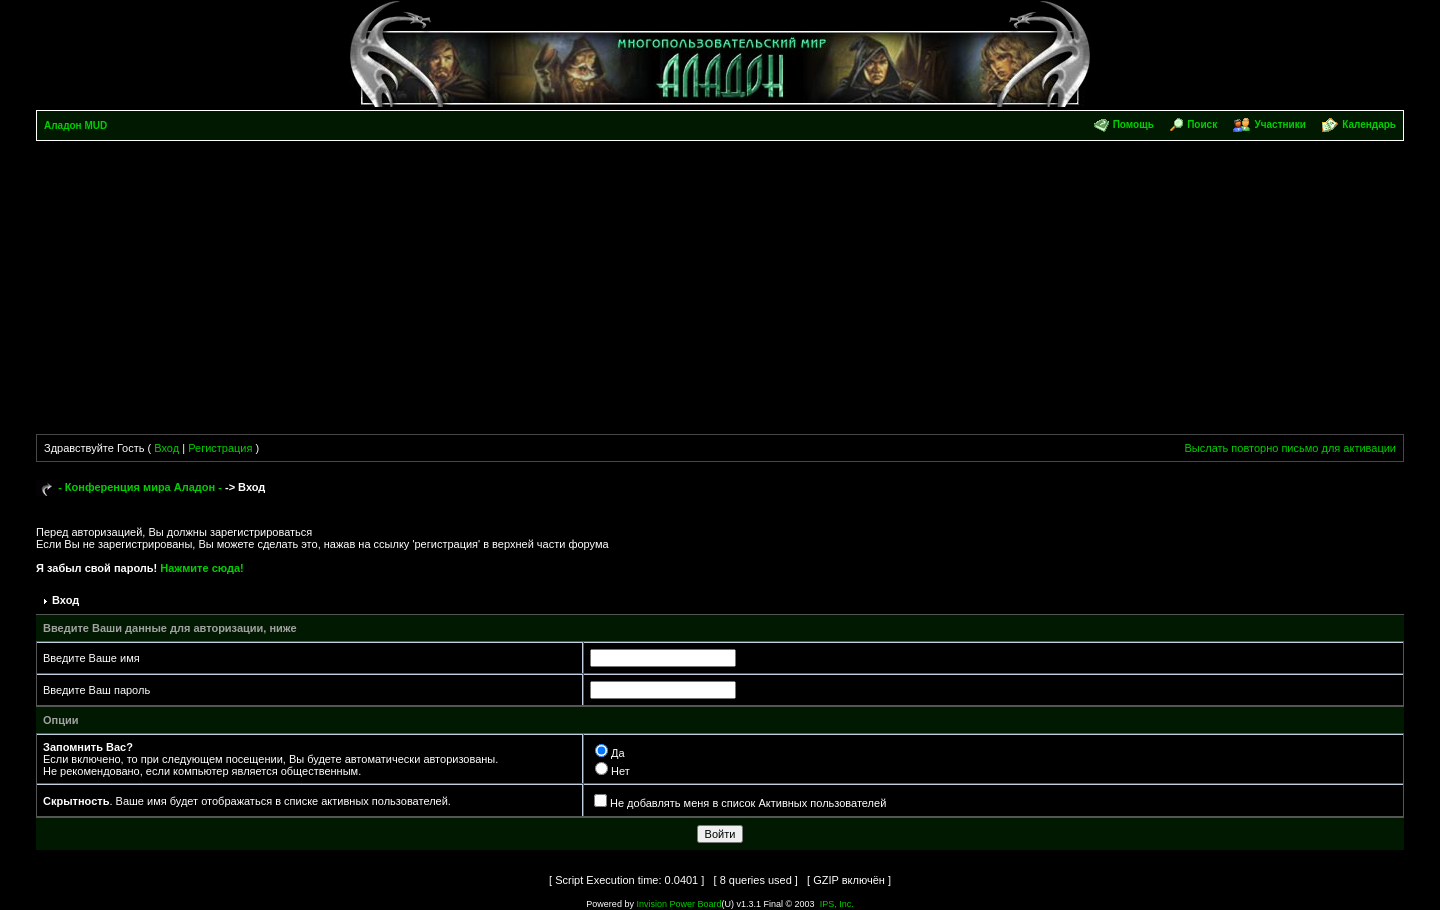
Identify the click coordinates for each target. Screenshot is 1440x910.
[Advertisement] (720, 291)
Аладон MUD (75, 125)
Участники (1279, 124)
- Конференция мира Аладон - (140, 487)
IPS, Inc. (837, 904)
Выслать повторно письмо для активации (1290, 448)
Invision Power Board (678, 904)
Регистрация (220, 448)
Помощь (1133, 124)
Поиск (1202, 124)
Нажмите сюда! (201, 568)
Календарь (1369, 124)
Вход (166, 448)
